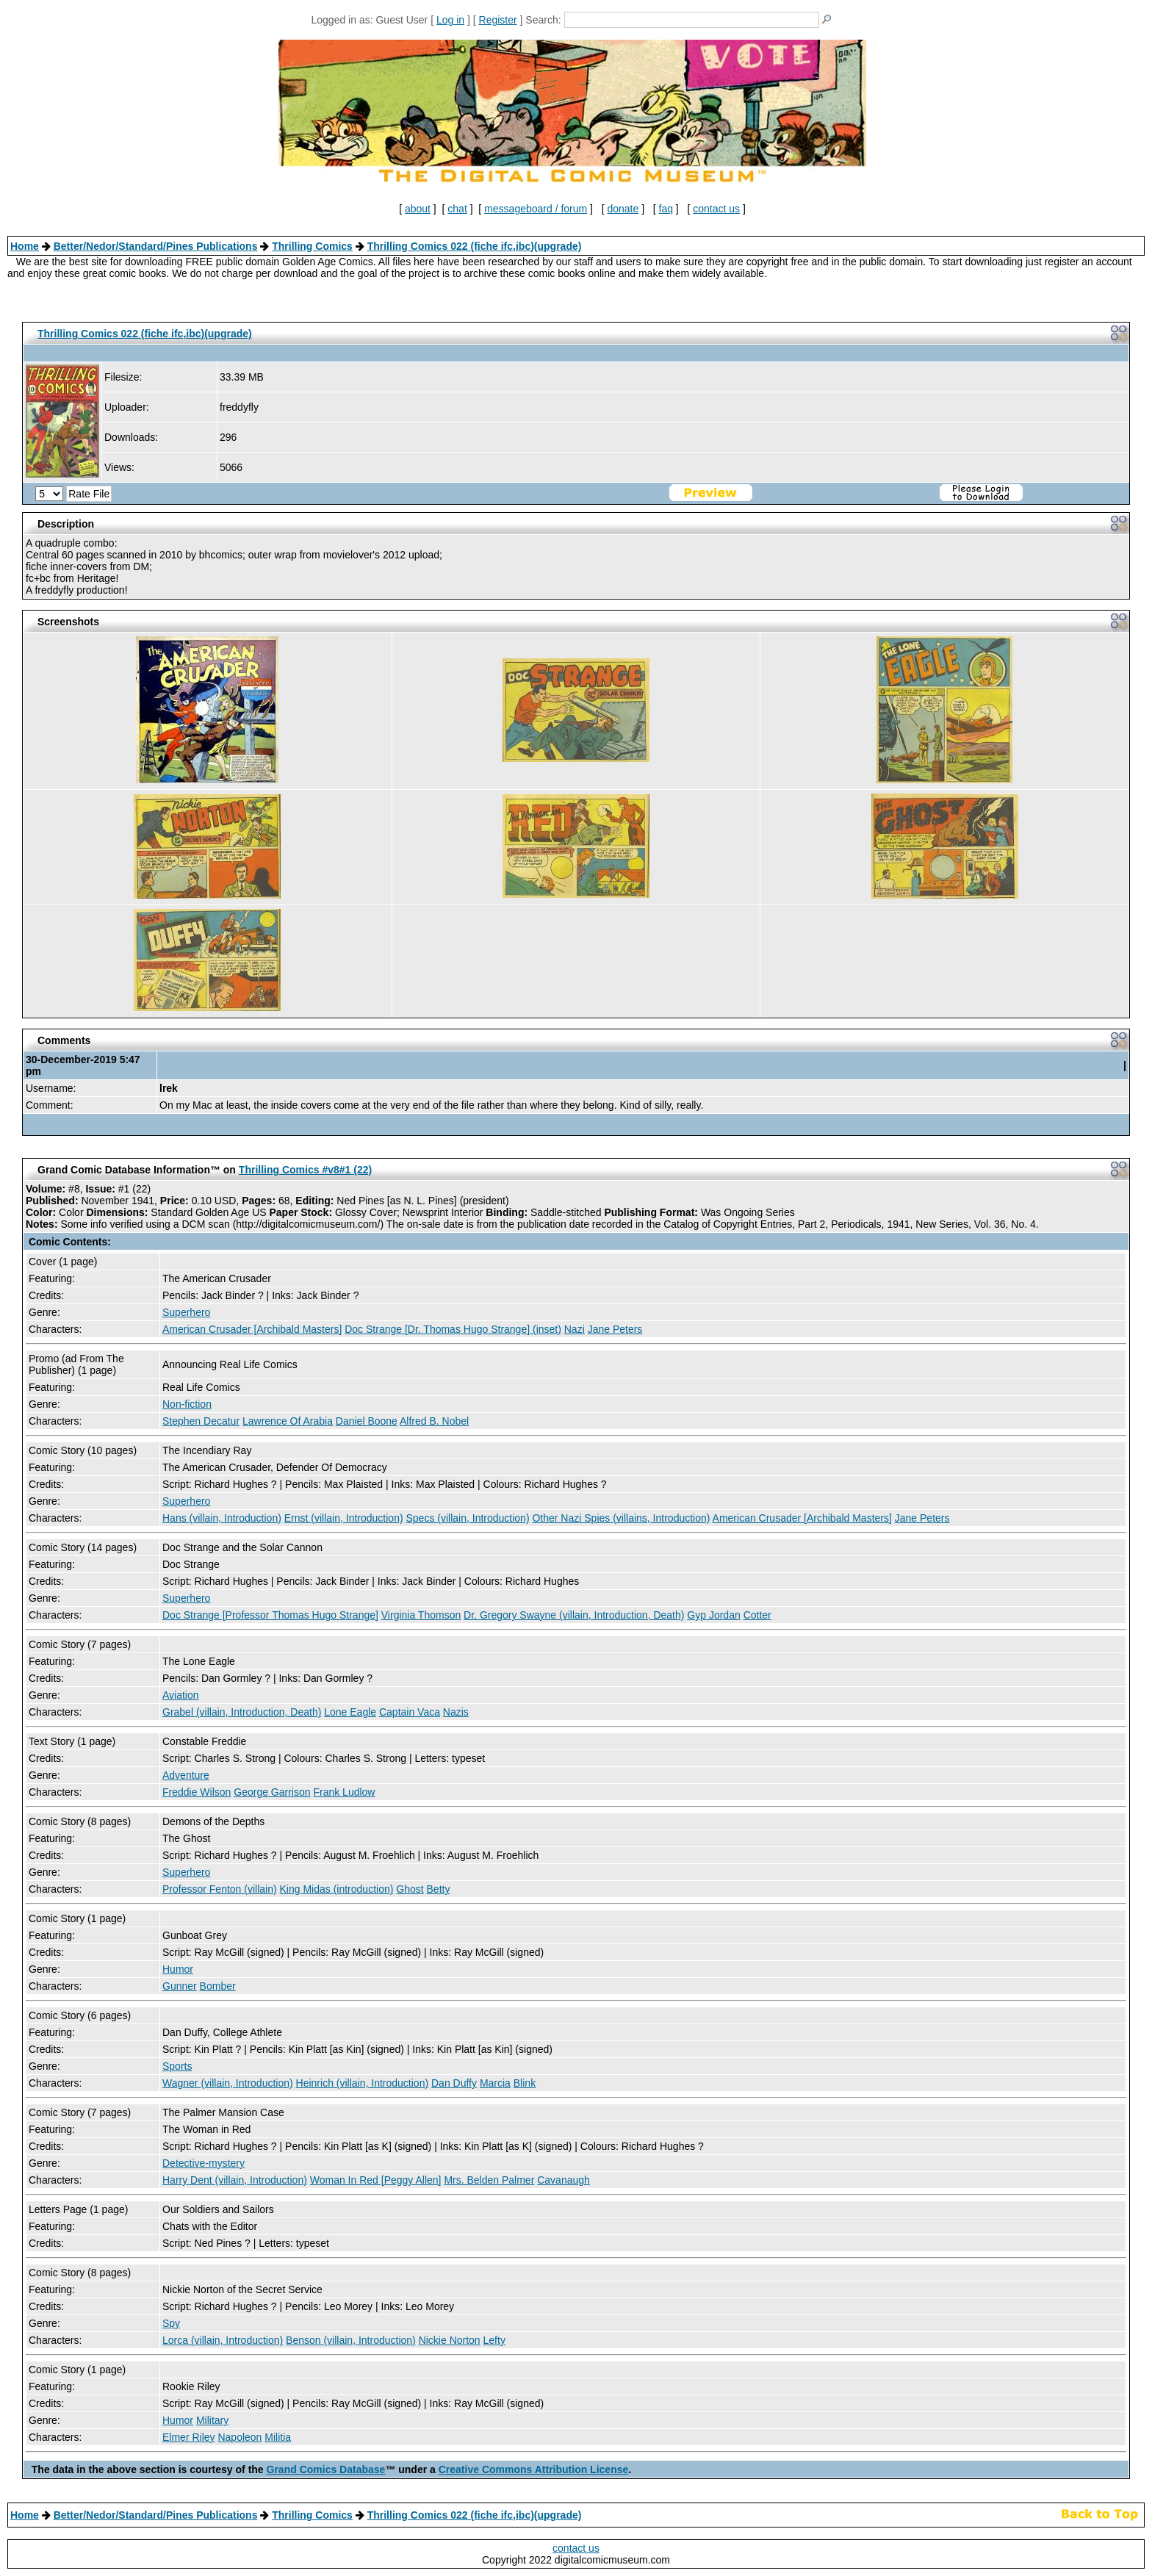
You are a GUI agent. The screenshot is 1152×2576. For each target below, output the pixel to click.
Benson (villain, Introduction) (351, 2340)
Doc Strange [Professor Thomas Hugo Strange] (270, 1615)
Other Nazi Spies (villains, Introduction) (621, 1518)
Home (24, 246)
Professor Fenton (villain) (219, 1889)
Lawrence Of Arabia (287, 1421)
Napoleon (239, 2437)
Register (498, 20)
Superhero (186, 1312)
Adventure (185, 1775)
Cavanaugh (563, 2180)
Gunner (179, 1986)
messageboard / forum (535, 209)
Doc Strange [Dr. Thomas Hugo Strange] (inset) (453, 1329)
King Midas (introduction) (337, 1889)
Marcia (495, 2083)
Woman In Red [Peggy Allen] (376, 2180)
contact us (716, 209)
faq (666, 209)
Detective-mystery (203, 2163)
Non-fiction (187, 1404)
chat (457, 209)
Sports (177, 2066)
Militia (277, 2437)
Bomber (218, 1986)
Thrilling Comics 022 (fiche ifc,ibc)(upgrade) (474, 246)
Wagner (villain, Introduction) (227, 2083)
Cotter (757, 1615)
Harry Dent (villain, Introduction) (234, 2180)
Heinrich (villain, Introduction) (362, 2083)
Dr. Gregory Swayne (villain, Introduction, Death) (574, 1615)
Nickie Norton (449, 2340)
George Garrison (272, 1792)
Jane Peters (615, 1329)
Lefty (494, 2340)
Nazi (574, 1329)
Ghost (409, 1889)
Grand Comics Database (326, 2469)
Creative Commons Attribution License (534, 2469)
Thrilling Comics (312, 246)
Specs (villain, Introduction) (467, 1518)
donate (622, 209)
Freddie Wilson (196, 1792)
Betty (438, 1889)
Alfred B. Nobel (434, 1421)
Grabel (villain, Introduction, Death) (241, 1712)
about (418, 209)
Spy (171, 2323)
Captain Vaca (409, 1712)
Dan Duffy (454, 2083)
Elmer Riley (188, 2437)
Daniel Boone (366, 1421)
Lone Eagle (350, 1712)
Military (212, 2420)
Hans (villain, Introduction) (221, 1518)
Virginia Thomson (421, 1615)
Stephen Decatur (201, 1421)
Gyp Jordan (713, 1615)
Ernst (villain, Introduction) (343, 1518)
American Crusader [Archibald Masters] (252, 1329)
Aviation (180, 1695)
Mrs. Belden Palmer (489, 2180)
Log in (450, 20)
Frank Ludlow (344, 1792)
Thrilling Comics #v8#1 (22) (305, 1170)
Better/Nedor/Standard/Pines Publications (156, 246)
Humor (177, 1969)
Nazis (456, 1712)
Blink (525, 2083)
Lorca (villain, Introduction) (222, 2340)
